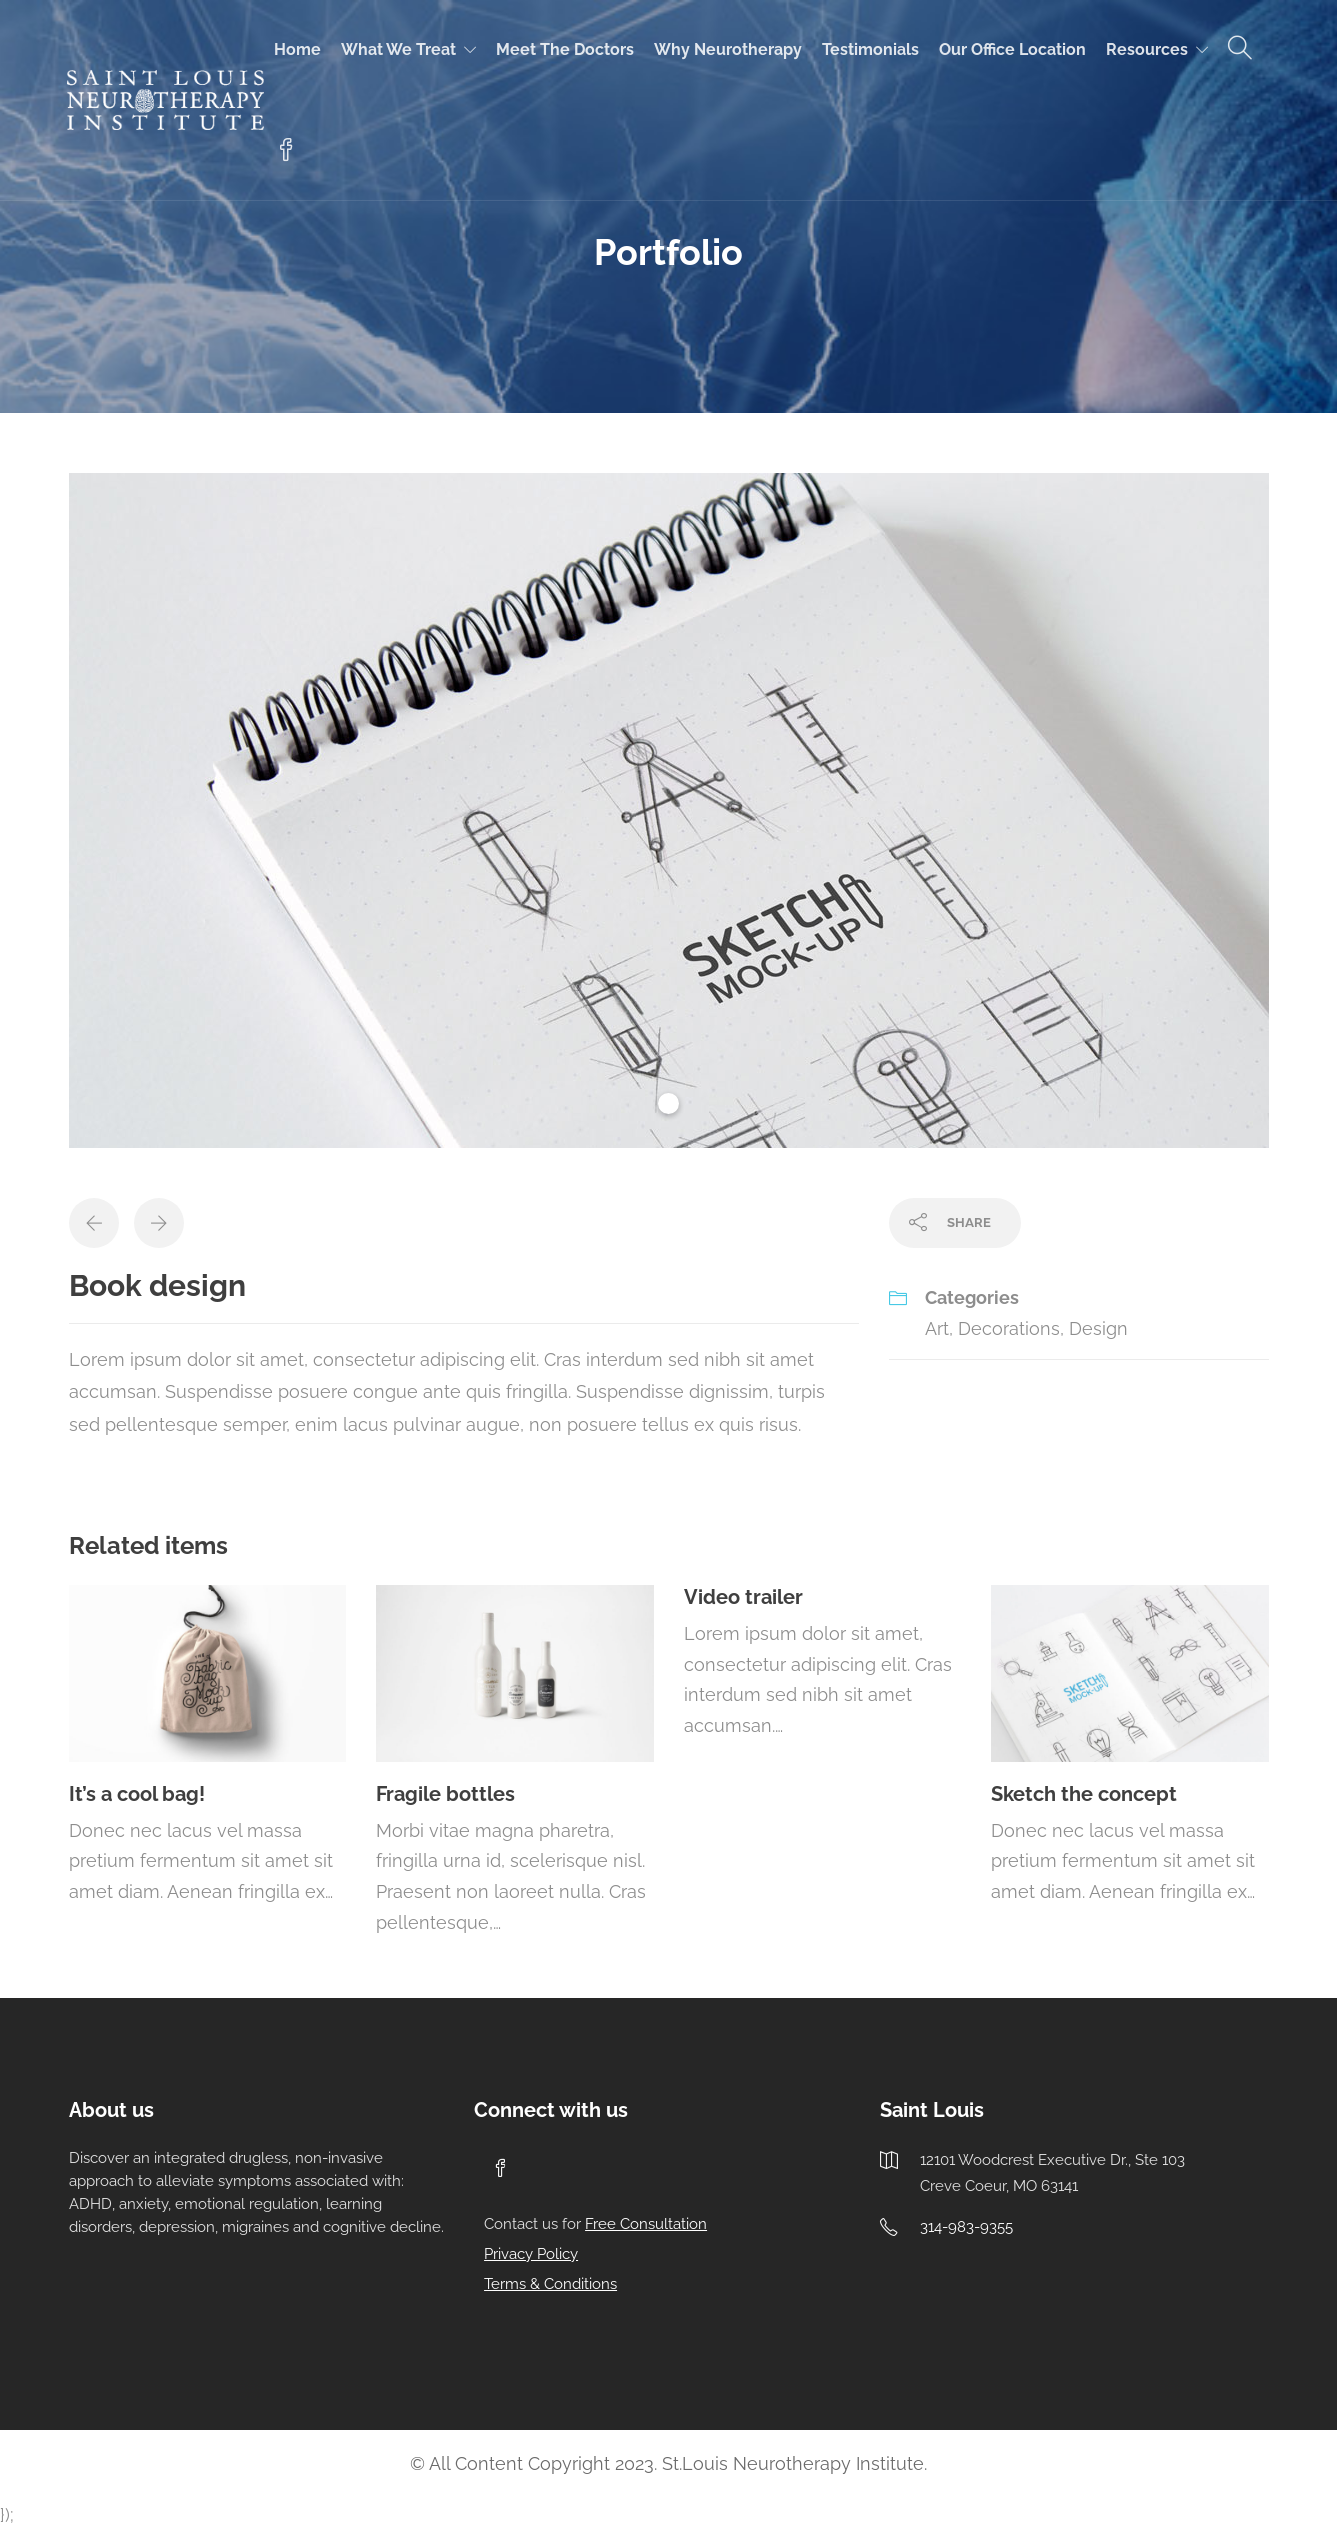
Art (937, 1328)
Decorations (1009, 1328)
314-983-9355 (966, 2227)
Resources (1147, 49)
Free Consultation (646, 2224)
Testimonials (870, 49)
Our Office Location (1012, 49)
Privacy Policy (531, 2254)
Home (297, 49)
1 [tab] (668, 1103)
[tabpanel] (669, 810)
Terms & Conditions (550, 2284)
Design (1098, 1328)
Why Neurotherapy (728, 49)
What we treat (398, 49)
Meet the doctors (565, 49)
